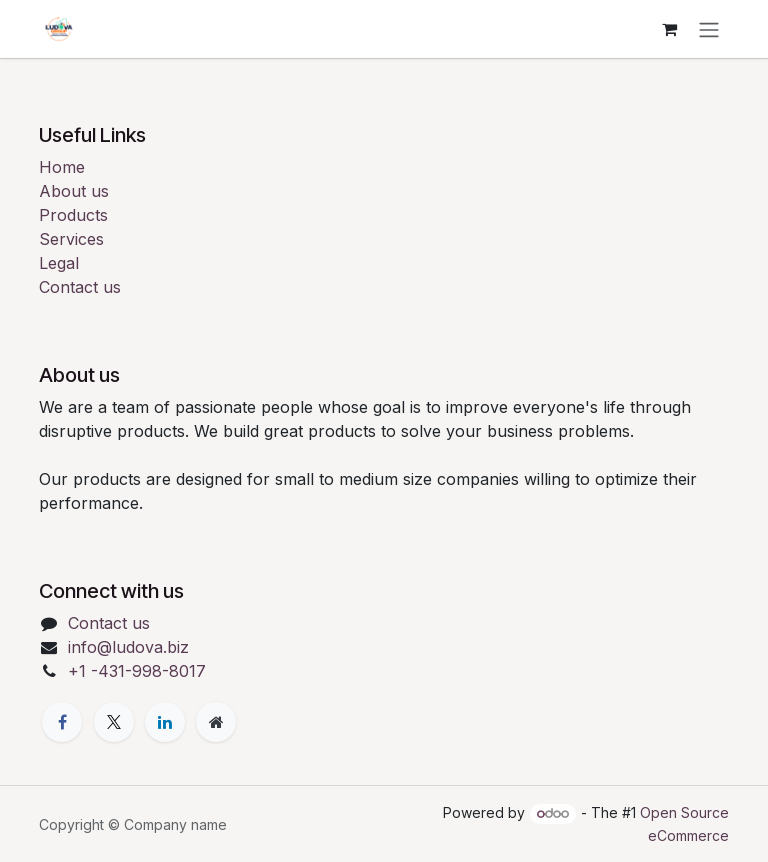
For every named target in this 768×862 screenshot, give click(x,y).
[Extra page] (216, 722)
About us (74, 191)
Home (62, 167)
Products (73, 215)
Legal (59, 263)
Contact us (80, 287)
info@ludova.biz (128, 647)
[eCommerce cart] (669, 29)
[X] (114, 722)
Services (71, 239)
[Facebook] (62, 722)
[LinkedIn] (165, 722)
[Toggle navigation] (709, 29)
